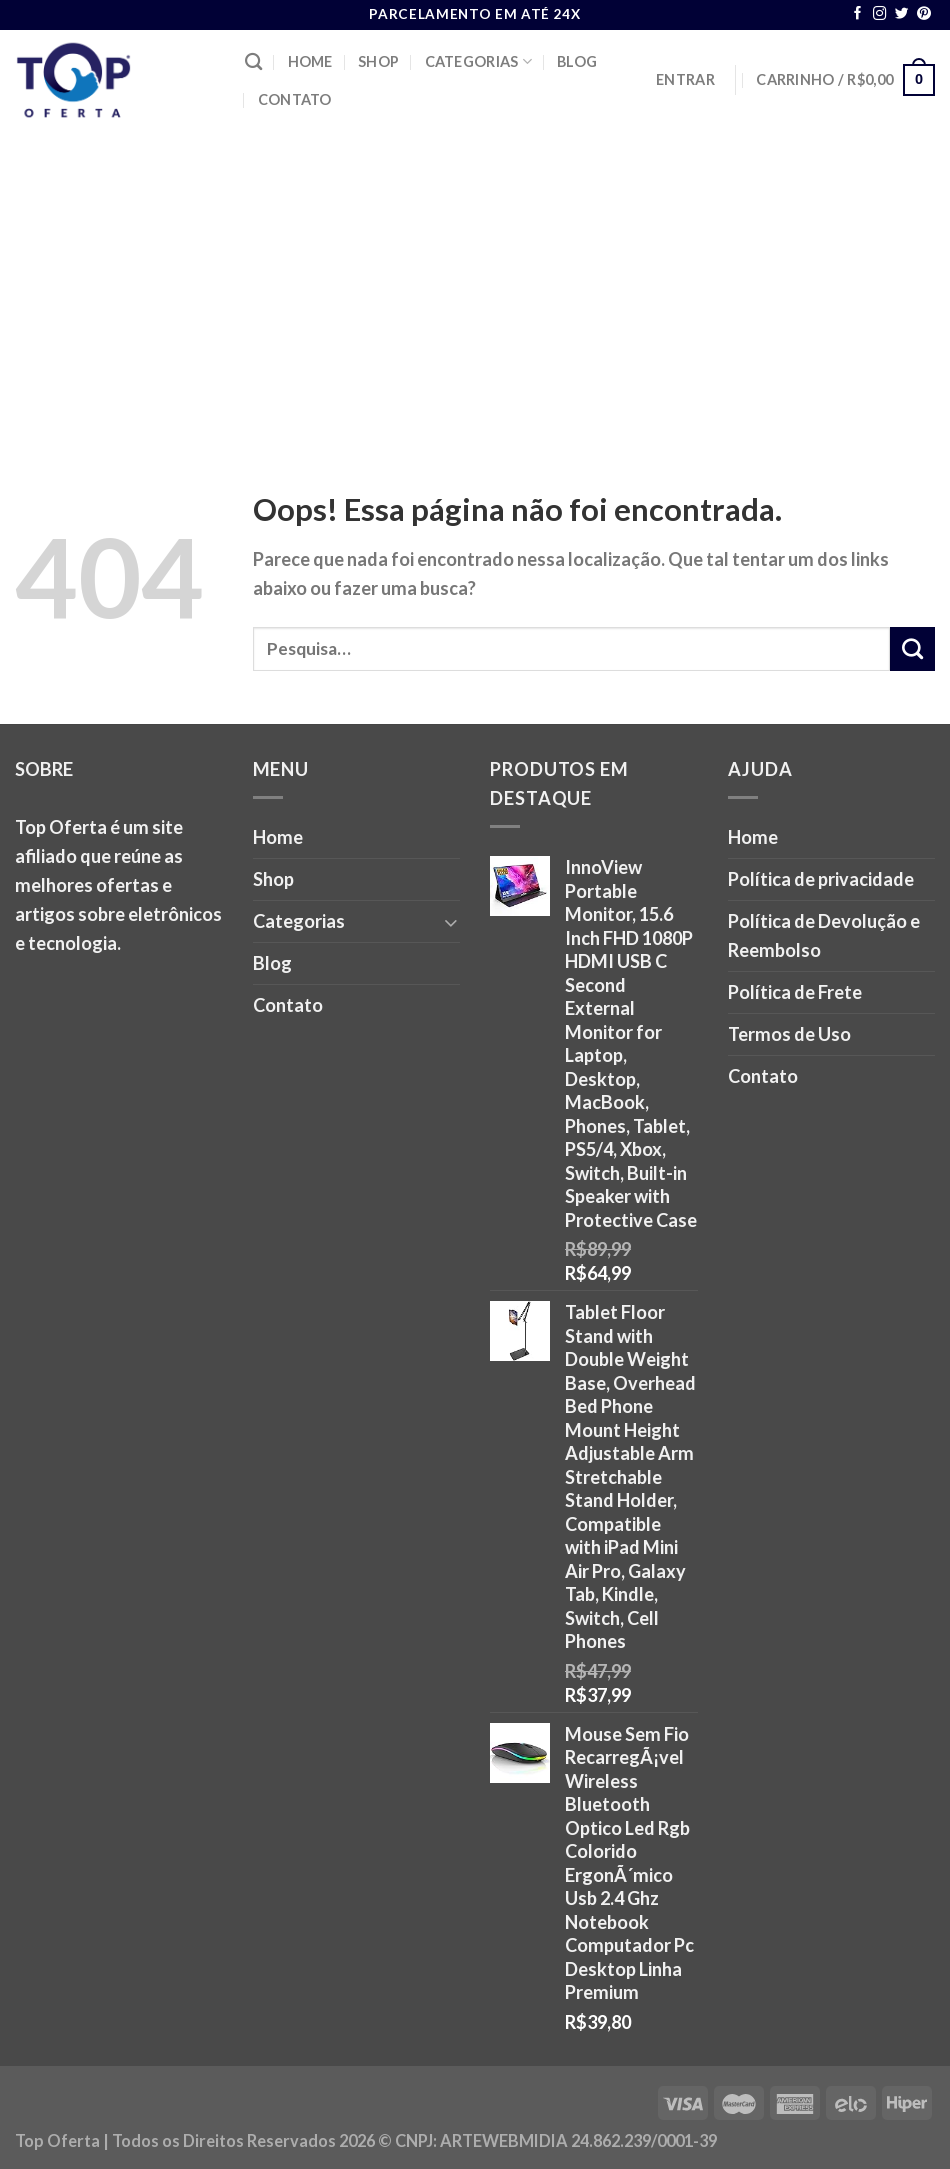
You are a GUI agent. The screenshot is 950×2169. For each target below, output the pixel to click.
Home (310, 61)
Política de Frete (795, 992)
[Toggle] (451, 921)
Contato (295, 99)
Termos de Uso (789, 1034)
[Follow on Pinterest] (924, 14)
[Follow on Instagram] (880, 14)
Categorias (478, 61)
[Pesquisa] (253, 62)
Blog (577, 61)
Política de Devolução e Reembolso (824, 935)
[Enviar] (912, 649)
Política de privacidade (821, 879)
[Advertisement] (475, 280)
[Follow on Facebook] (858, 14)
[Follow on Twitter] (902, 14)
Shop (378, 61)
